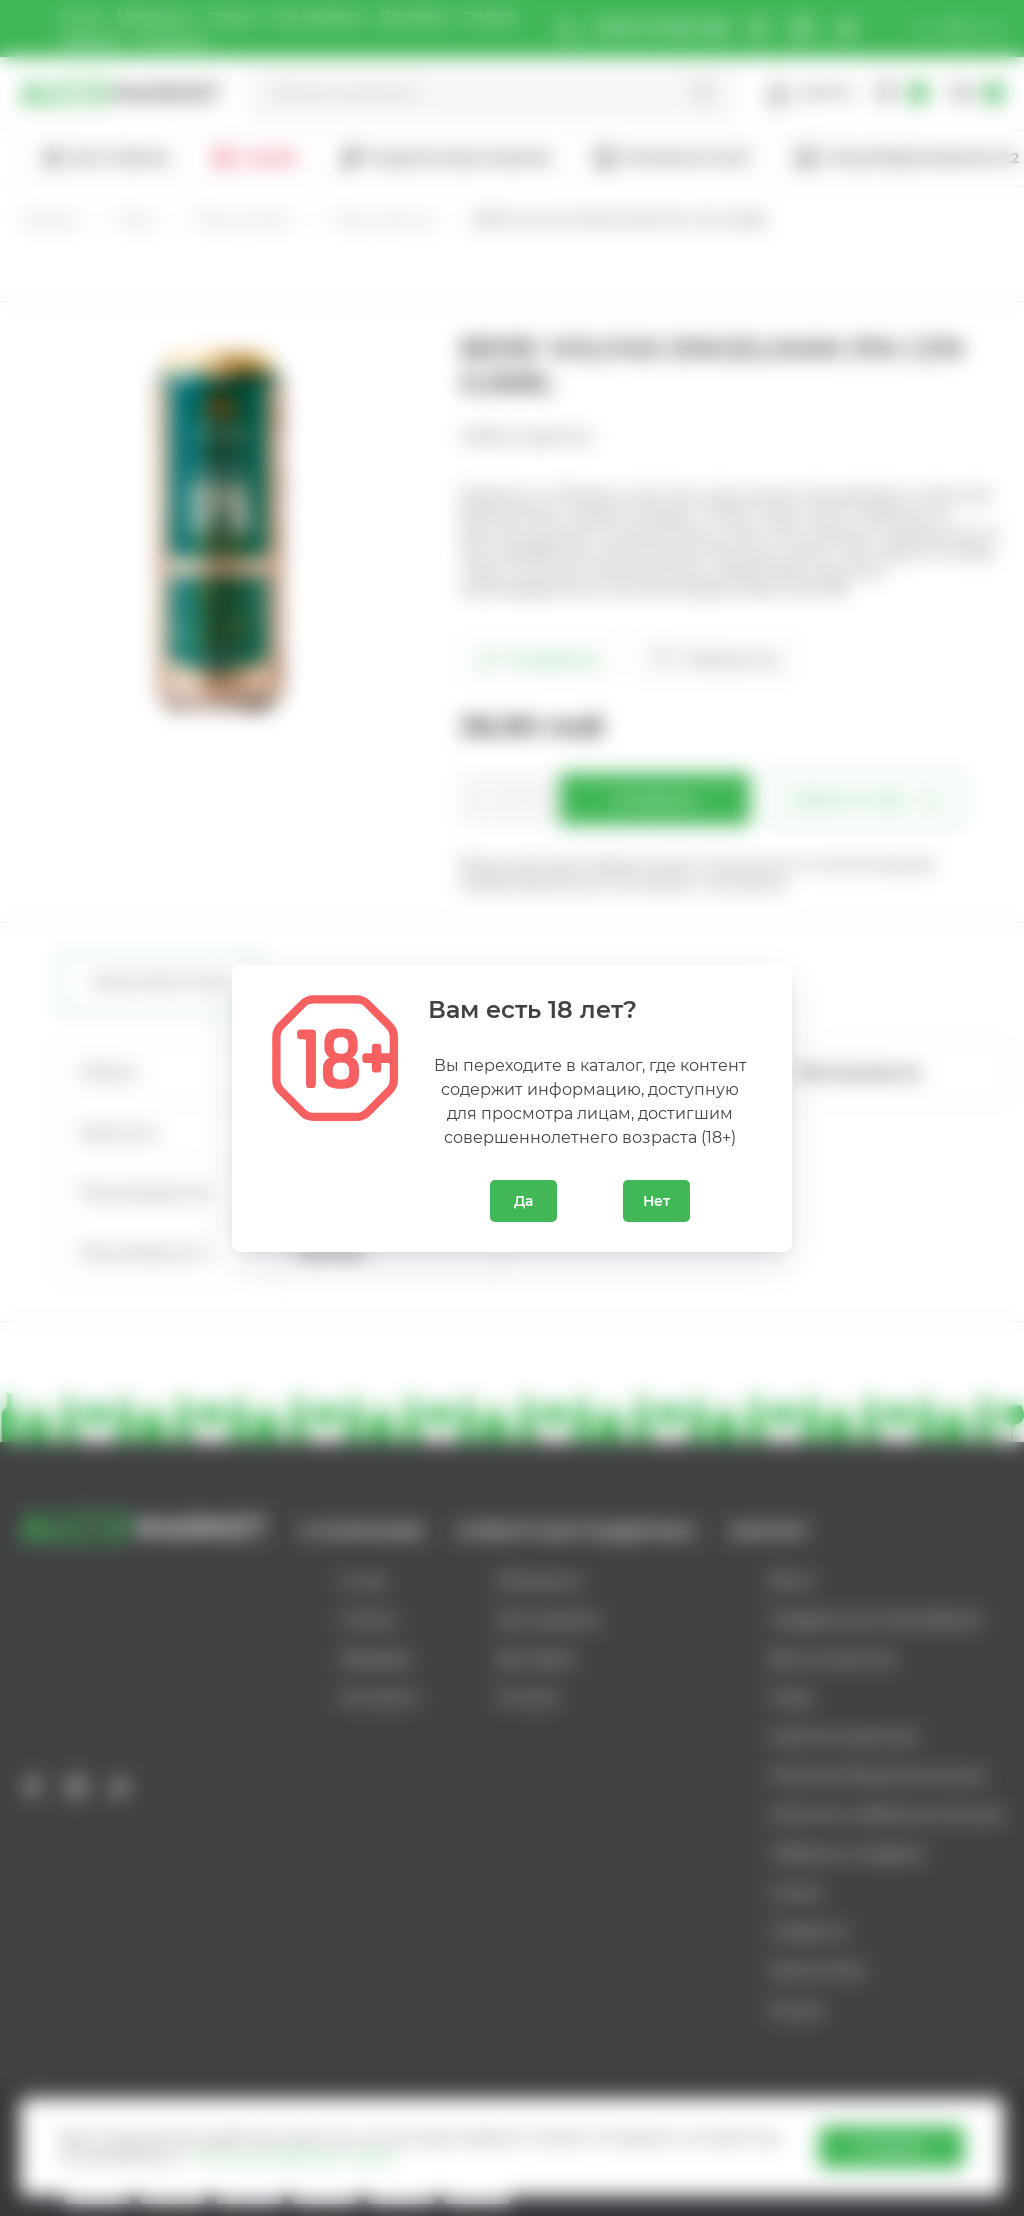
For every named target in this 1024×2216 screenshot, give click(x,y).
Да (523, 1201)
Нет (656, 1201)
